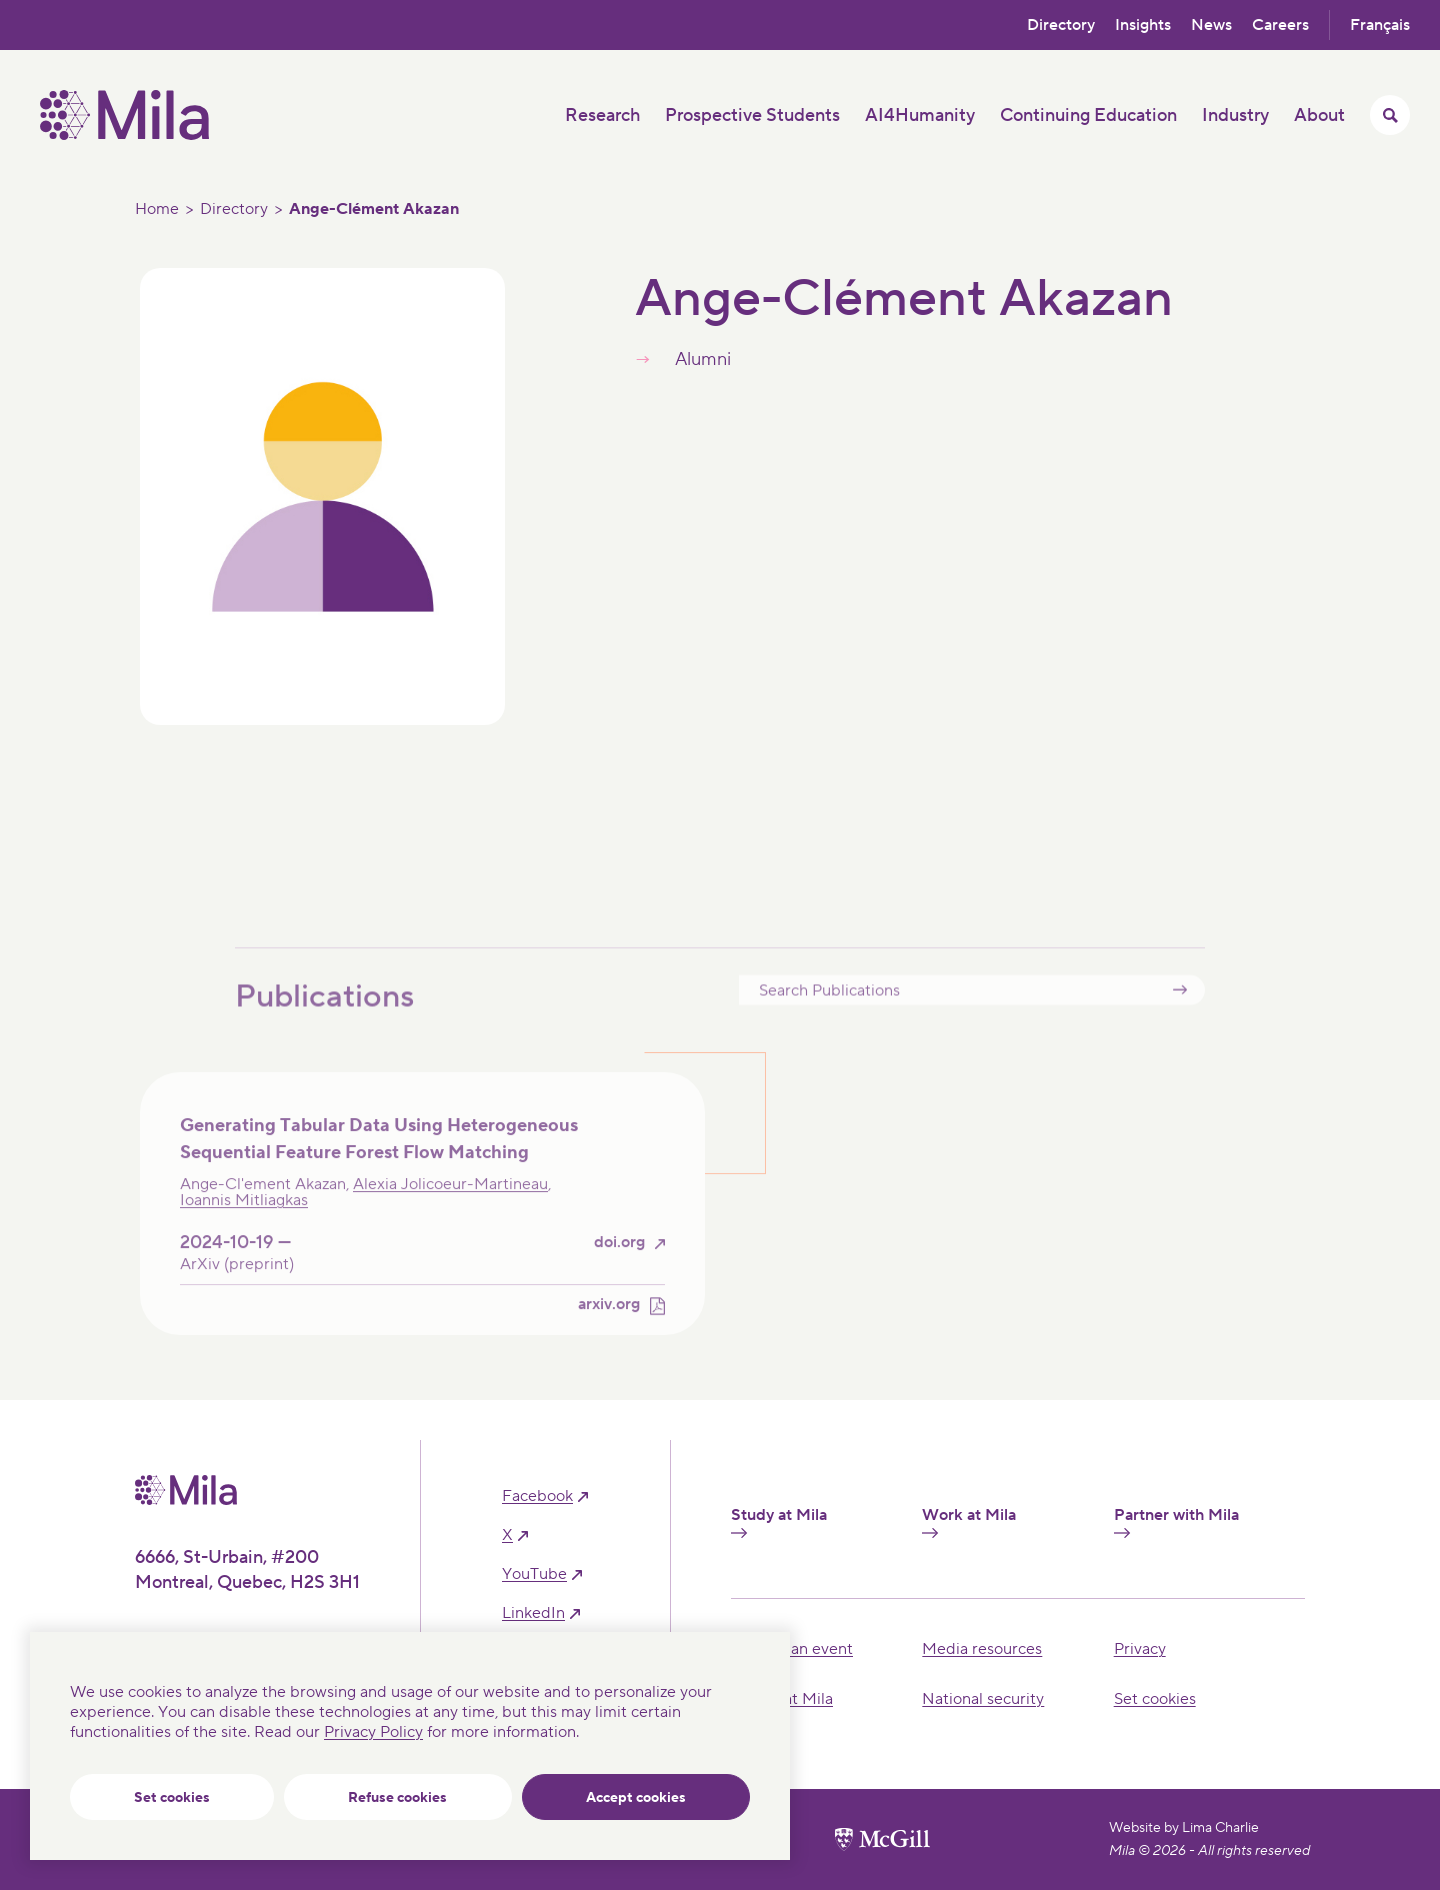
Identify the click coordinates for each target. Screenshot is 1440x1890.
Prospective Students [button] (752, 115)
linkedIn (533, 1613)
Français (1380, 25)
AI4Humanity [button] (920, 115)
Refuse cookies (397, 1798)
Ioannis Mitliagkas (244, 1229)
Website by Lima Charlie (1184, 1828)
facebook (537, 1496)
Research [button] (602, 115)
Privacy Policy (373, 1732)
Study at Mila (779, 1522)
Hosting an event (792, 1649)
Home (157, 209)
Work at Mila (969, 1522)
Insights (1143, 25)
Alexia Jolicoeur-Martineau (450, 1213)
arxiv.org (609, 1333)
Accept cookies (636, 1798)
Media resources (982, 1649)
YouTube (534, 1574)
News (1211, 25)
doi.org (619, 1271)
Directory (1061, 25)
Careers (1280, 25)
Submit (1180, 1017)
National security (983, 1699)
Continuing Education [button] (1088, 115)
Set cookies (172, 1798)
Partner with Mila (1176, 1522)
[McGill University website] (882, 1839)
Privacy (1140, 1649)
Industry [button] (1235, 115)
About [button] (1319, 115)
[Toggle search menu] (1390, 115)
